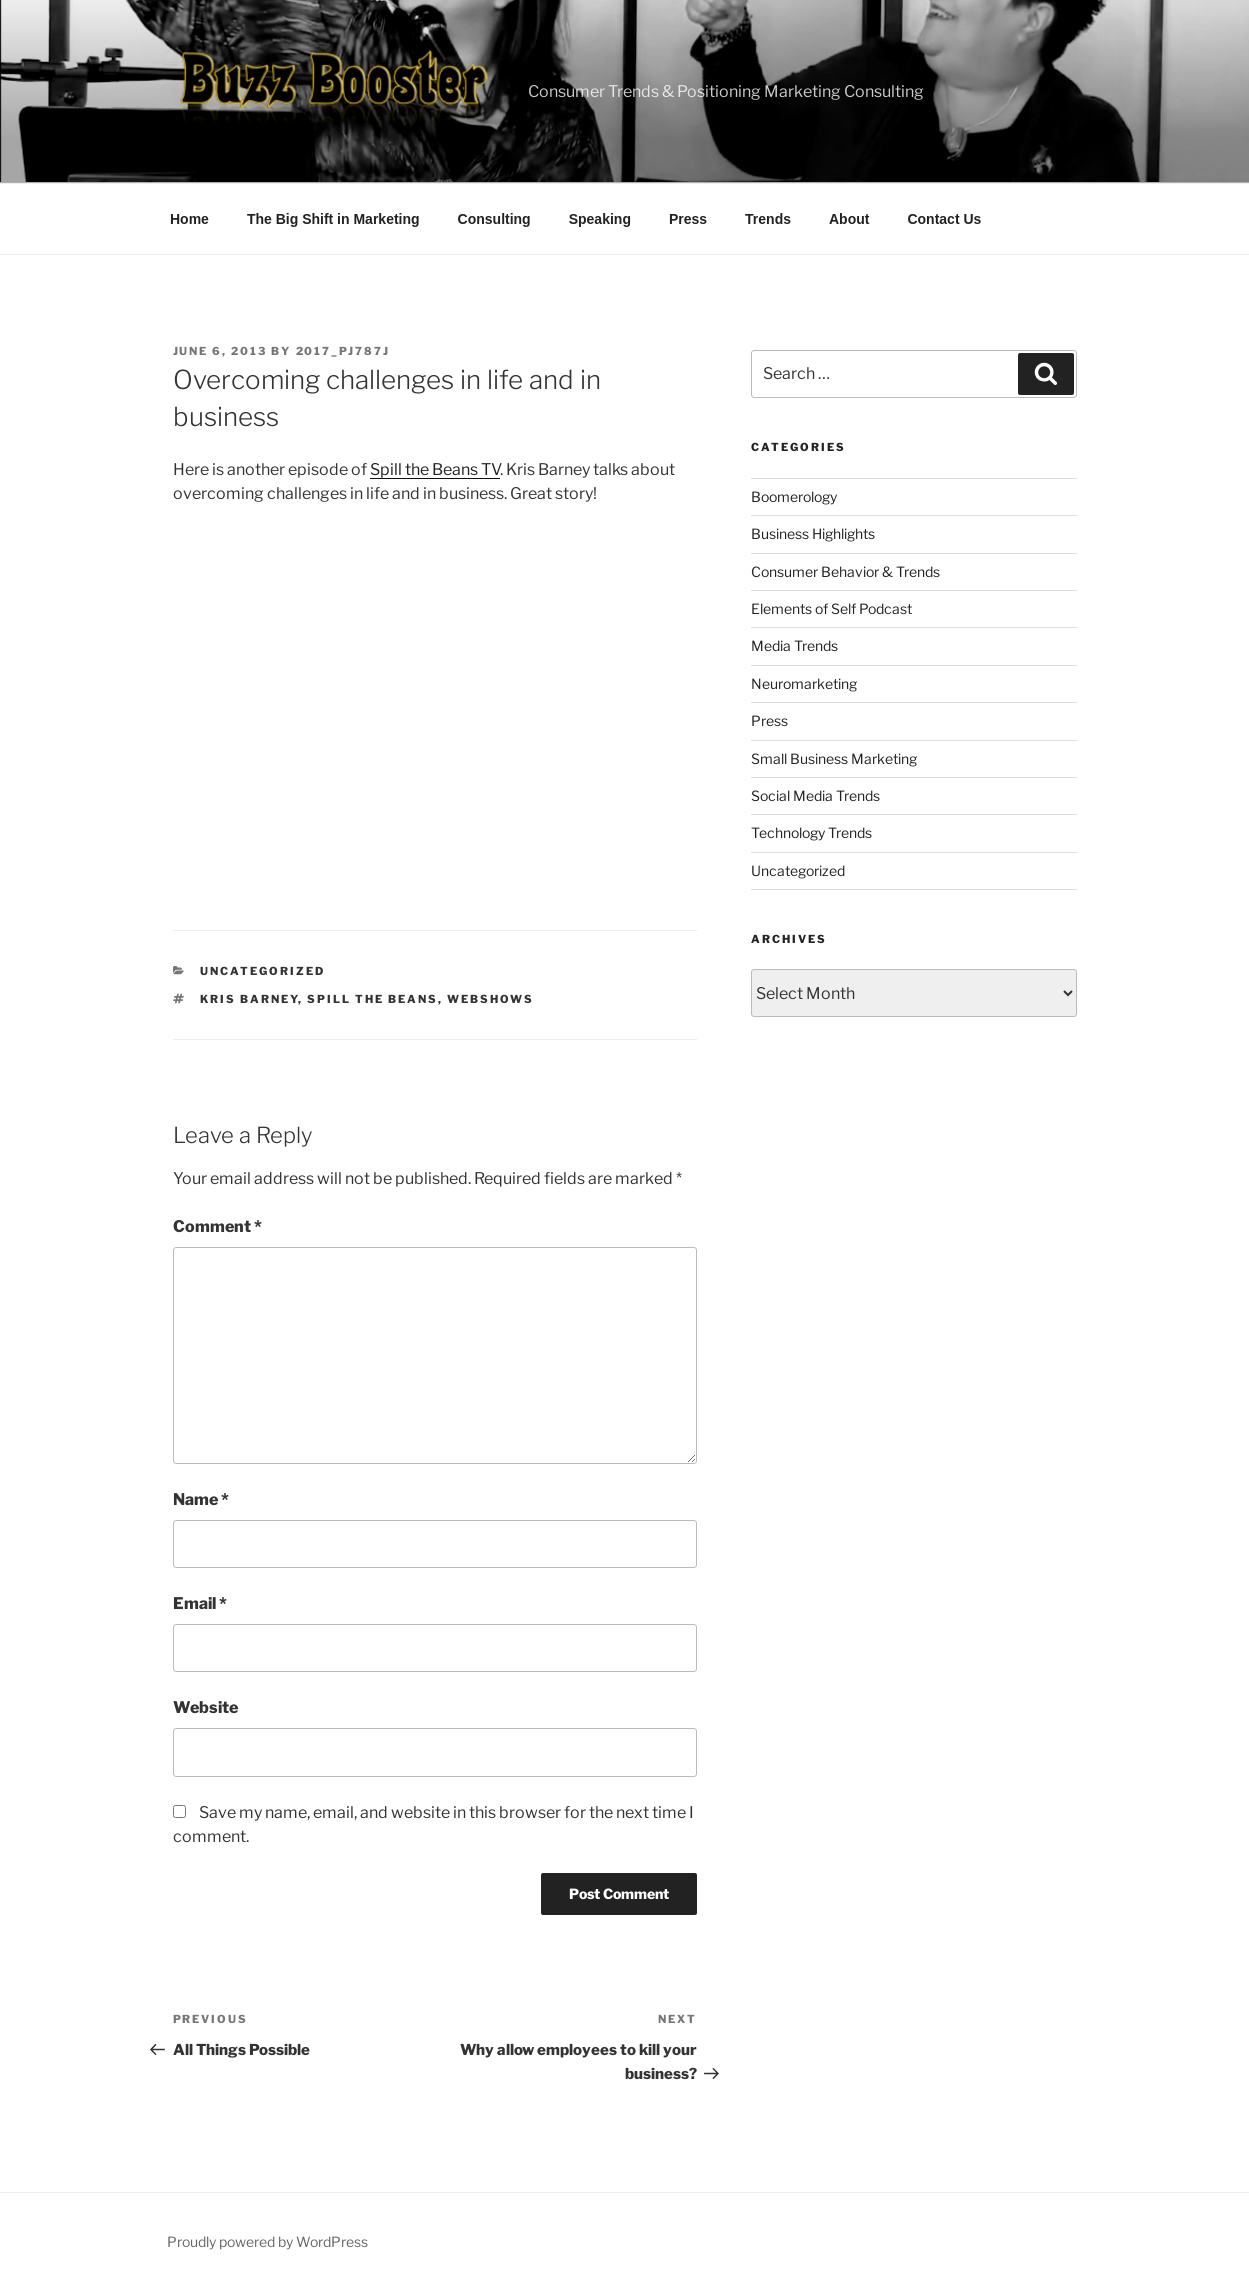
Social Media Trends (815, 795)
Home (189, 219)
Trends (768, 219)
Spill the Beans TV (435, 469)
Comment (217, 1226)
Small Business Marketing (834, 758)
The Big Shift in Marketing (333, 219)
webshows (490, 999)
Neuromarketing (804, 683)
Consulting (494, 219)
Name (201, 1499)
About (849, 219)
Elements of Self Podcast (831, 608)
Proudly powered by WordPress (267, 2241)
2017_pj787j (343, 351)
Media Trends (794, 645)
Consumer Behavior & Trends (845, 571)
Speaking (600, 219)
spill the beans (372, 999)
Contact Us (944, 219)
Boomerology (794, 496)
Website (205, 1707)
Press (688, 219)
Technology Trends (811, 832)
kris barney (249, 999)
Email (200, 1603)
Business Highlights (813, 533)
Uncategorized (262, 971)
